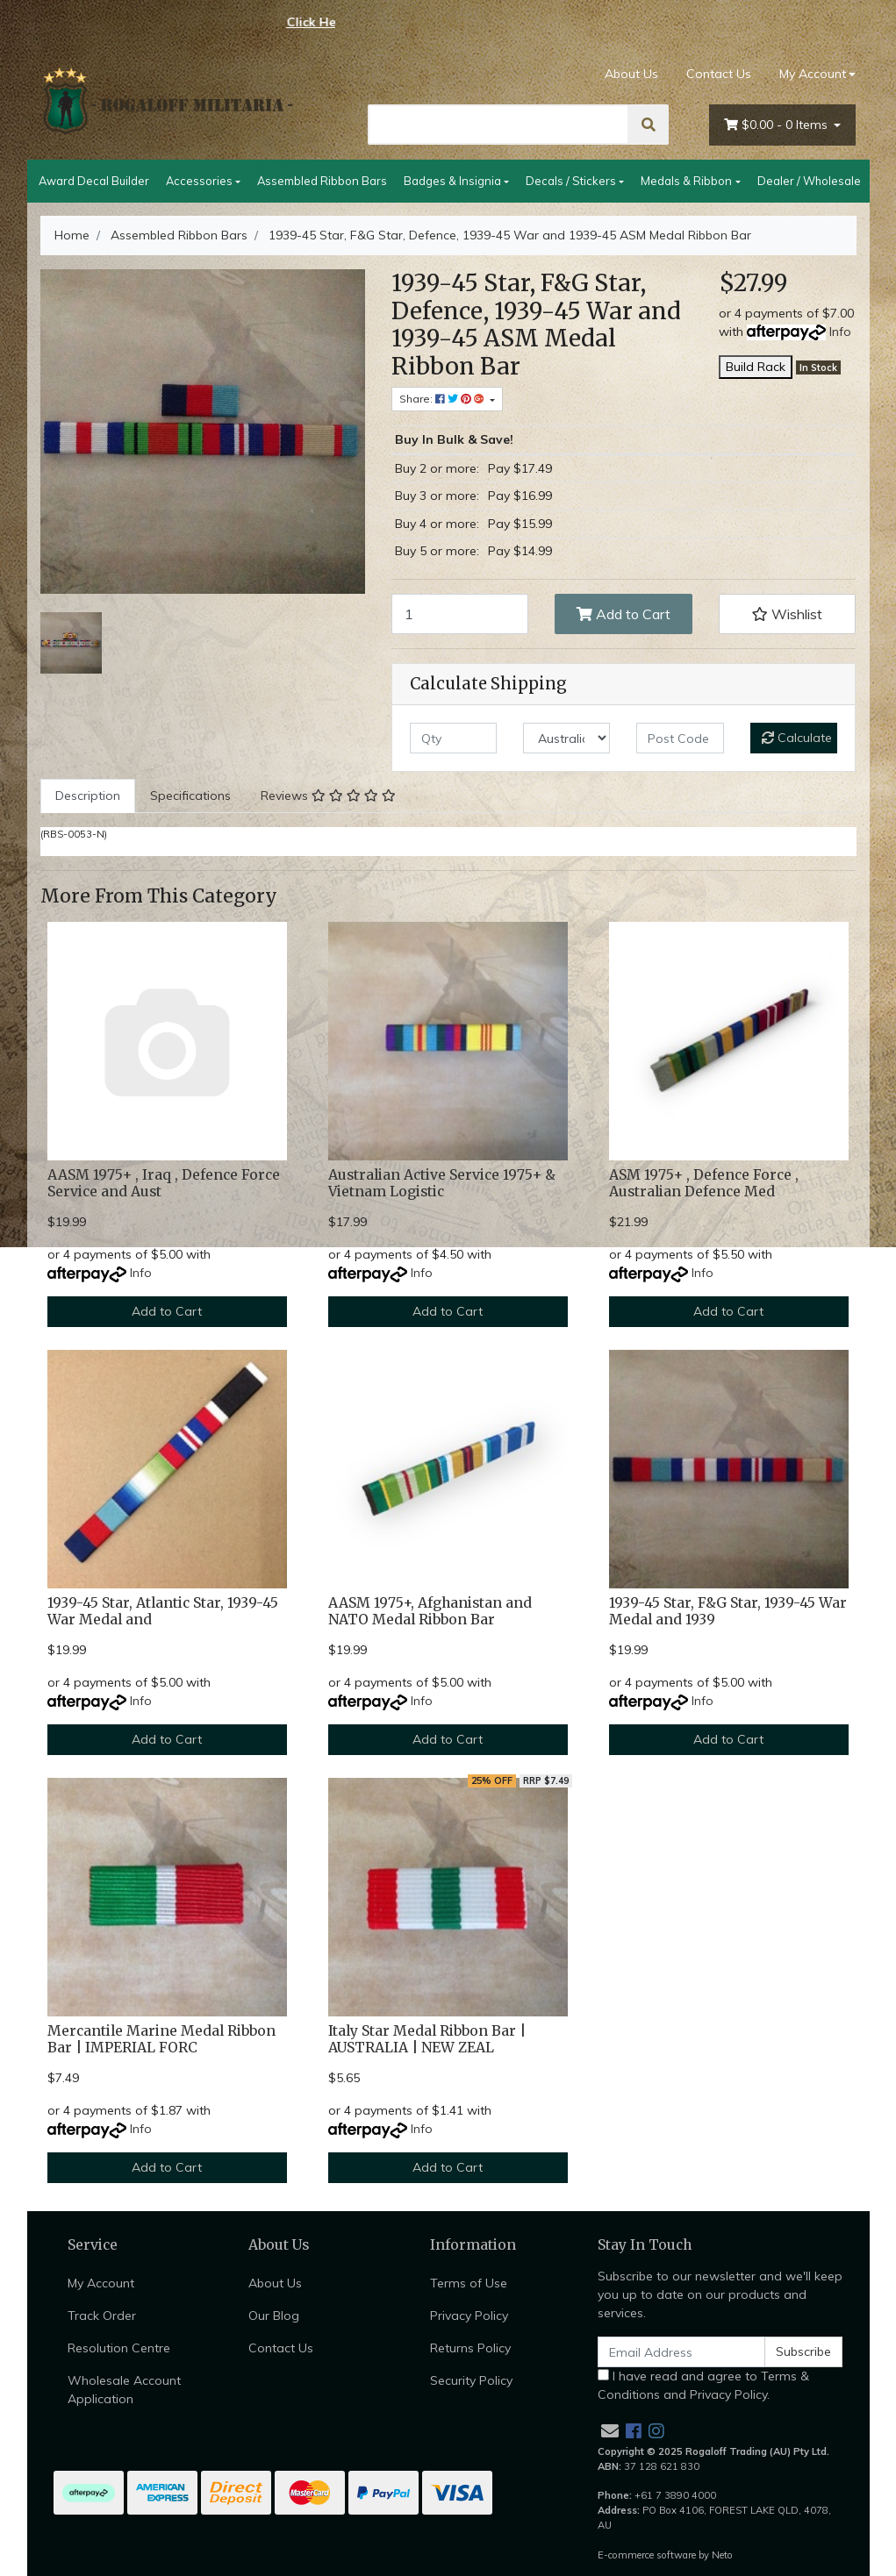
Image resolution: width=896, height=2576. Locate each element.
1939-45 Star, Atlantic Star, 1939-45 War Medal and (162, 1611)
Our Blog (273, 2315)
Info (840, 331)
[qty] (453, 738)
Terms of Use (468, 2283)
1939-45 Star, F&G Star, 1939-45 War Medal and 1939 (728, 1611)
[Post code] (679, 738)
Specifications (190, 795)
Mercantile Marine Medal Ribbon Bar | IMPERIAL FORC (161, 2039)
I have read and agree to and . (703, 2385)
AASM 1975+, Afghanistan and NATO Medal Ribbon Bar (430, 1611)
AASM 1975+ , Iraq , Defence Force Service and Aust (163, 1183)
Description (87, 795)
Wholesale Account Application (124, 2390)
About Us (631, 74)
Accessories (199, 181)
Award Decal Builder (94, 181)
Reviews (328, 795)
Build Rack (755, 367)
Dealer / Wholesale (809, 181)
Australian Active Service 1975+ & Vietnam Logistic (442, 1183)
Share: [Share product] (443, 398)
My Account (101, 2283)
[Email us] (610, 2431)
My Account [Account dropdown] (812, 74)
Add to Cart (623, 614)
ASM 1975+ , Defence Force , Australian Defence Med (704, 1183)
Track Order (102, 2315)
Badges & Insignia (452, 181)
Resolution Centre (119, 2348)
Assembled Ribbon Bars (322, 181)
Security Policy (471, 2380)
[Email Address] (682, 2352)
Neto (722, 2555)
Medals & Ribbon (686, 181)
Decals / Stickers (571, 181)
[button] (788, 614)
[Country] (566, 738)
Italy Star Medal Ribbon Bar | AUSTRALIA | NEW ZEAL (427, 2039)
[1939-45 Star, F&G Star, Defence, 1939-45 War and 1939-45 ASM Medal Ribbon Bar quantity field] (460, 614)
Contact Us (718, 74)
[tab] (87, 796)
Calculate (797, 738)
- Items (777, 125)
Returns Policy (470, 2348)
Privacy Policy (469, 2315)
